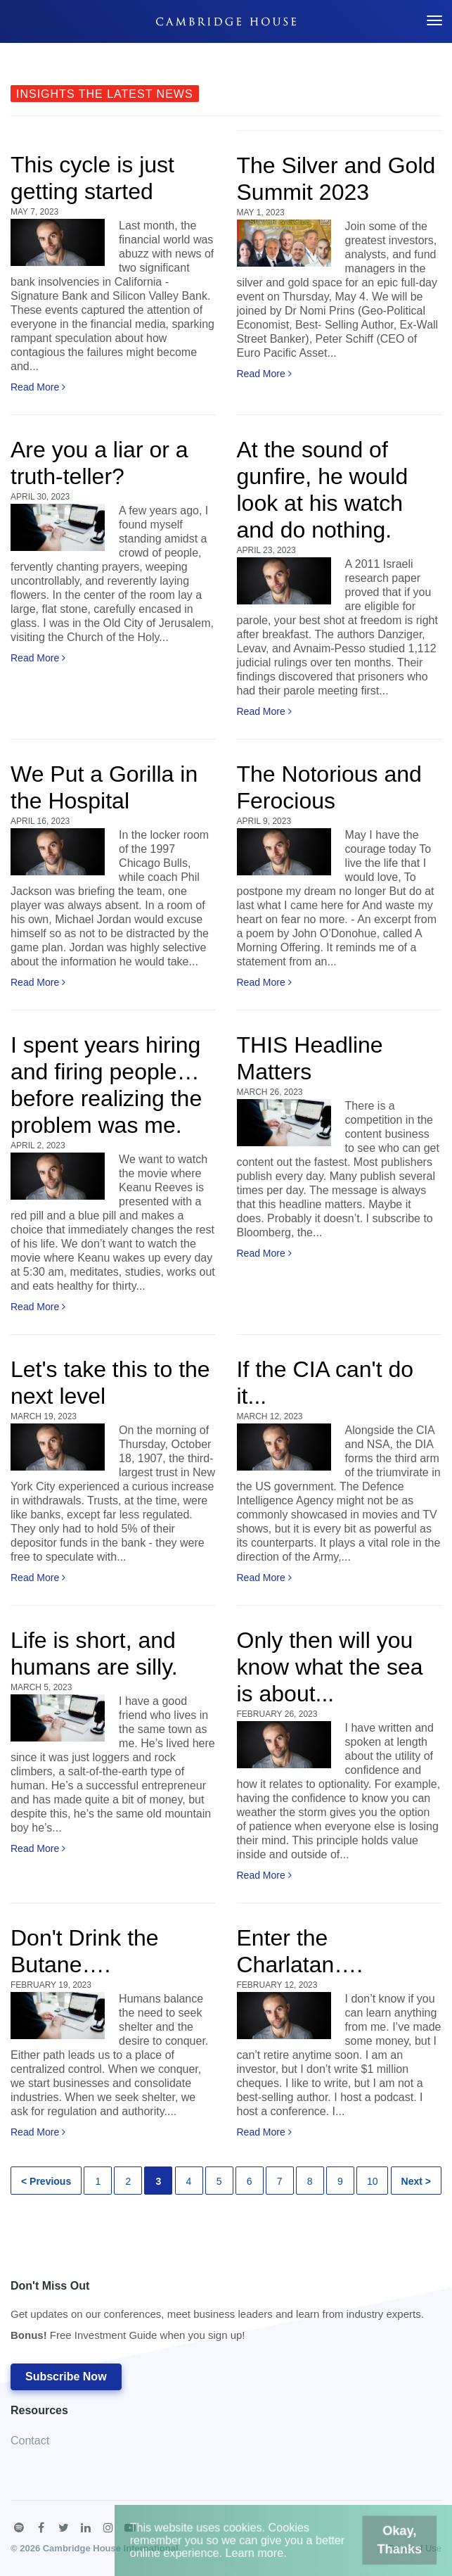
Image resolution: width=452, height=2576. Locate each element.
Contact (30, 2441)
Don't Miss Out (217, 2314)
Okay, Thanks (367, 2549)
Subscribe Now (66, 2377)
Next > (416, 2181)
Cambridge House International (111, 2548)
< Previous (46, 2181)
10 (372, 2181)
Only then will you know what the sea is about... (330, 1667)
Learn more (262, 2559)
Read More (38, 387)
